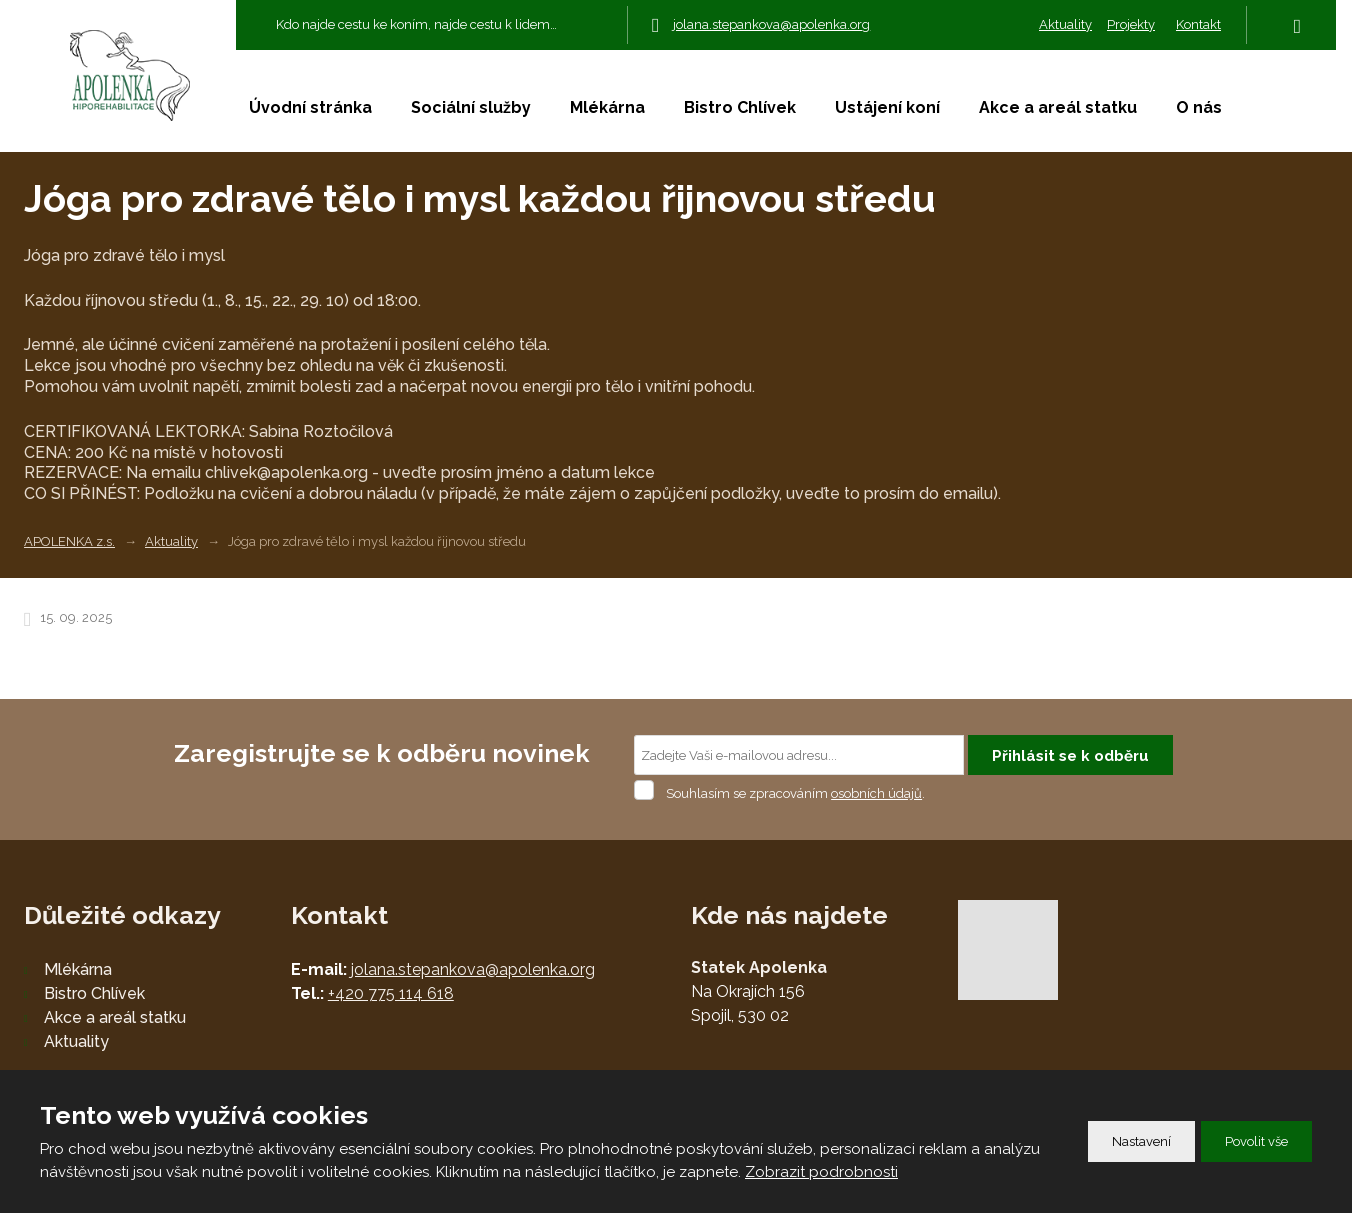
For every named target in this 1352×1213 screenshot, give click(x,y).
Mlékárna (607, 107)
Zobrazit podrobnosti (821, 1172)
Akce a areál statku (1058, 107)
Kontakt (1198, 24)
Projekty (1131, 24)
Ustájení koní (887, 107)
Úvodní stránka (310, 107)
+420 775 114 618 (391, 993)
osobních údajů (876, 793)
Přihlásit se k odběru (1070, 756)
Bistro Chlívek (740, 107)
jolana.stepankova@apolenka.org (473, 969)
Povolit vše (1256, 1141)
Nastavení (1141, 1141)
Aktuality (1065, 24)
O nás (1199, 107)
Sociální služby (471, 107)
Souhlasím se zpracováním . (795, 793)
